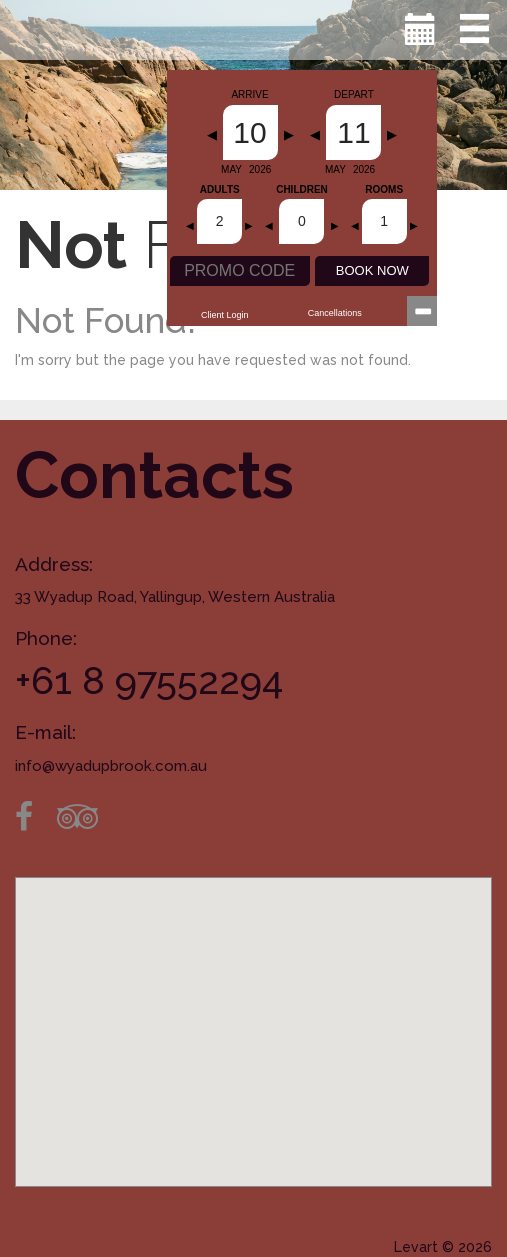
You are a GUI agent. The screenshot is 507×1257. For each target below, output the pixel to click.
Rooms (384, 190)
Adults (220, 190)
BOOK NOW (372, 270)
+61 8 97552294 (149, 680)
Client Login (225, 315)
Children (302, 190)
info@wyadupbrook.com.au (111, 766)
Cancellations (335, 313)
